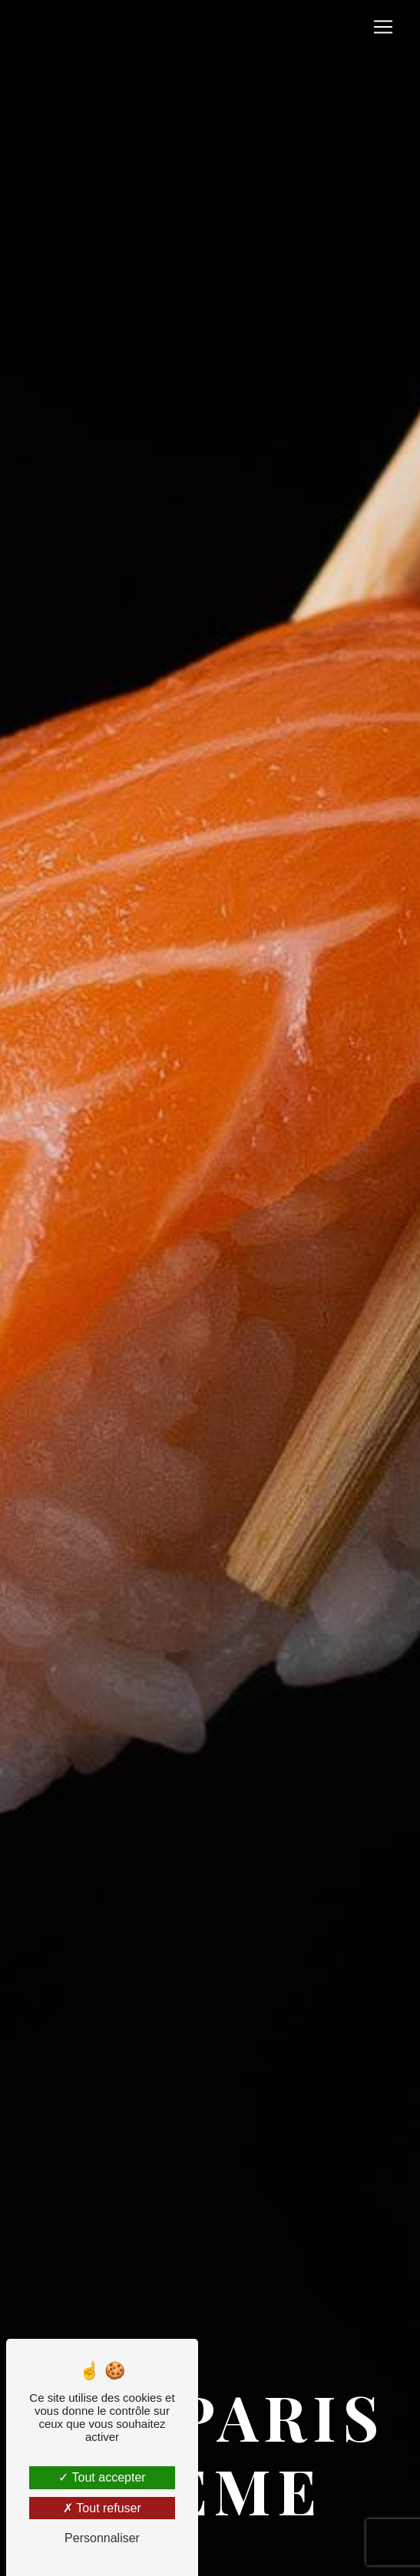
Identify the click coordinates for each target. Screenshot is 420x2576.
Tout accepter (101, 2477)
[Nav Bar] (383, 27)
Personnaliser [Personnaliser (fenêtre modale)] (102, 2538)
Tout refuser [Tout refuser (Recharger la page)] (102, 2508)
